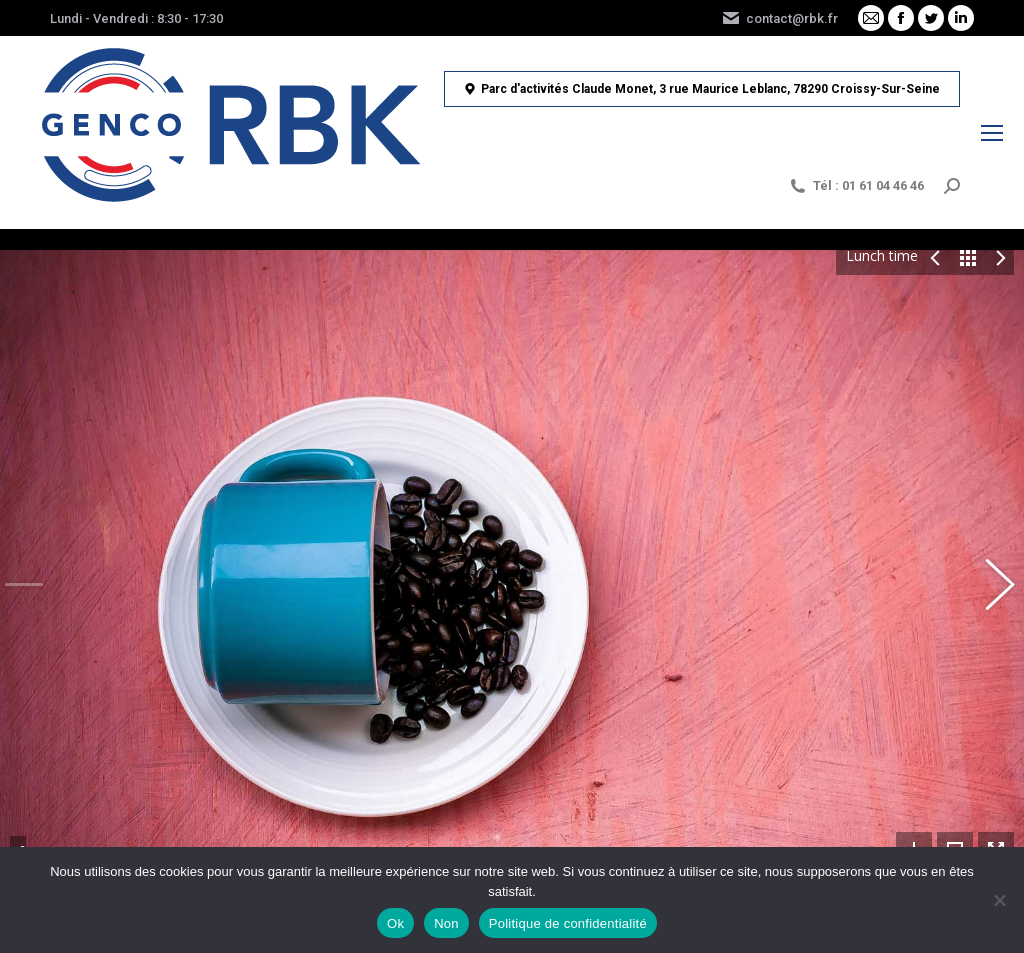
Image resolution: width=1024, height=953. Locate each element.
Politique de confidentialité (568, 923)
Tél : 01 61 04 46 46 (856, 186)
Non (446, 923)
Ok (395, 923)
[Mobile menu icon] (992, 133)
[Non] (999, 900)
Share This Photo (18, 742)
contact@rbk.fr (779, 18)
